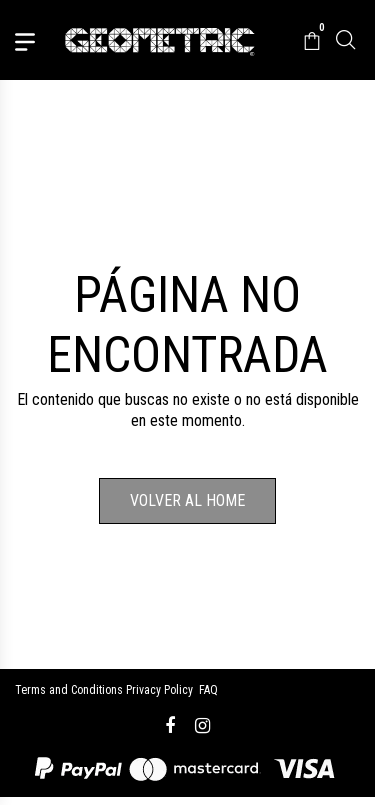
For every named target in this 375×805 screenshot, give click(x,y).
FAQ (208, 690)
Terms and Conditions (69, 690)
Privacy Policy (159, 690)
